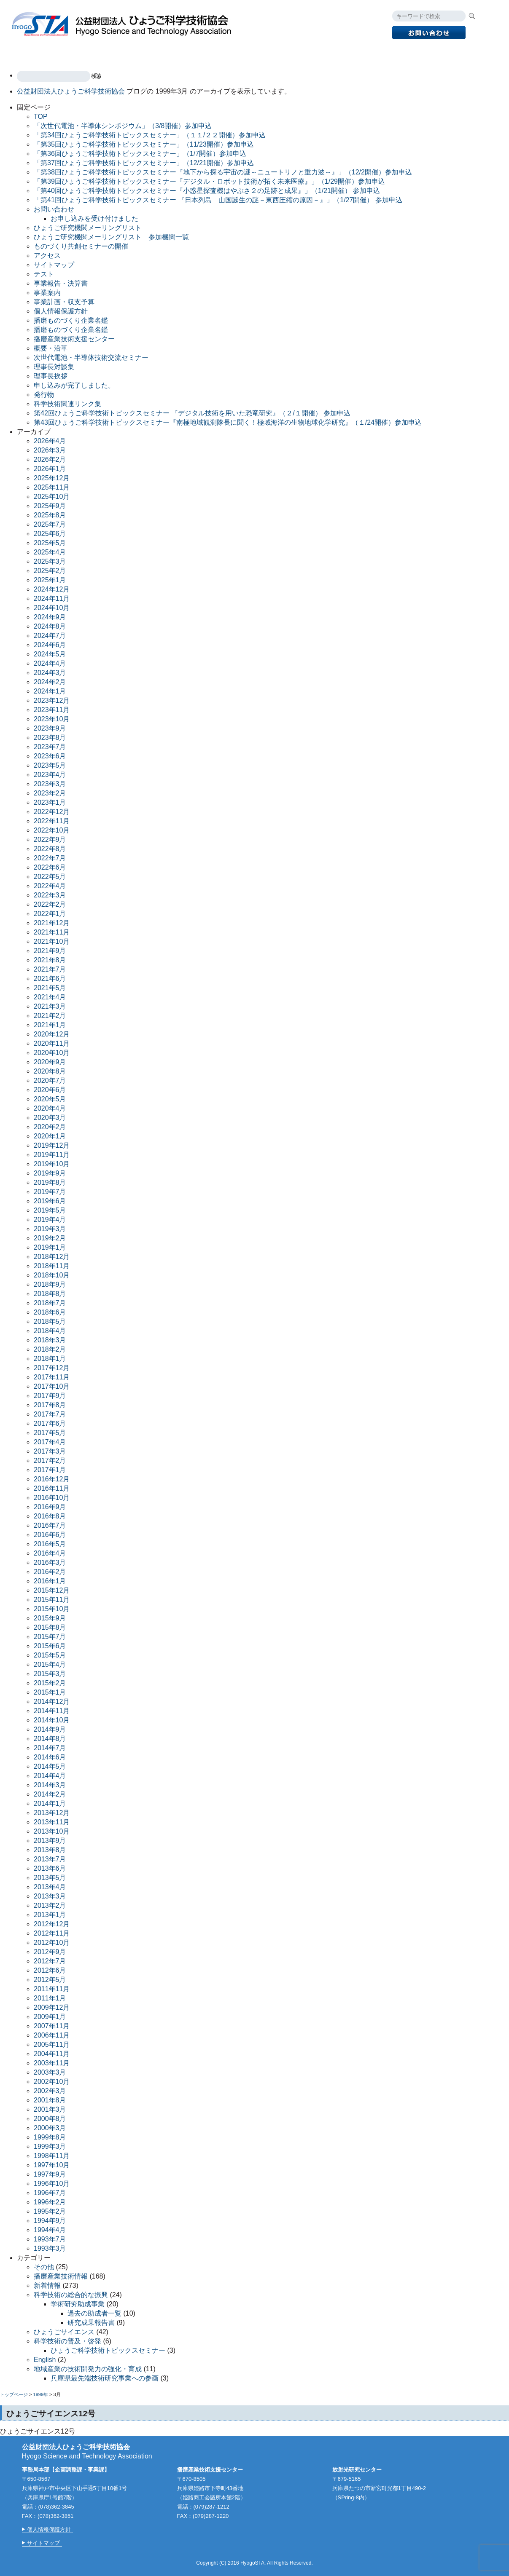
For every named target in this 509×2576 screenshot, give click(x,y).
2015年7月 (50, 1636)
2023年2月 (50, 793)
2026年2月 (50, 459)
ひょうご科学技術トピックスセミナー (108, 2350)
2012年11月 (52, 1933)
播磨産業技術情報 (61, 2276)
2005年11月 (52, 2044)
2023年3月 (50, 783)
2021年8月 (50, 960)
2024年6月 (50, 644)
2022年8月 (50, 848)
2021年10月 (52, 941)
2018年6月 (50, 1312)
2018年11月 (52, 1265)
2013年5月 (50, 1877)
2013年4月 (50, 1886)
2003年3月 (50, 2072)
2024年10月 (52, 607)
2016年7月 (50, 1525)
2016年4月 (50, 1553)
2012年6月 (50, 1970)
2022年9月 (50, 839)
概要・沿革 (50, 348)
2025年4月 (50, 552)
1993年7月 (50, 2239)
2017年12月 (52, 1367)
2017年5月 (50, 1432)
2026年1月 (50, 468)
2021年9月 (50, 950)
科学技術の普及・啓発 (67, 2341)
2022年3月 (50, 895)
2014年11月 (52, 1710)
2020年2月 (50, 1126)
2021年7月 (50, 969)
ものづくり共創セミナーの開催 (81, 246)
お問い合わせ (54, 209)
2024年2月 (50, 682)
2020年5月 (50, 1099)
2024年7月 (50, 635)
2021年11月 (52, 932)
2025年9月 (50, 505)
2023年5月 (50, 765)
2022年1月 (50, 913)
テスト (44, 274)
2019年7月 (50, 1191)
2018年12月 (52, 1256)
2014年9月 (50, 1729)
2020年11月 (52, 1043)
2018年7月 (50, 1303)
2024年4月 (50, 663)
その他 (44, 2267)
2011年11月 (52, 1988)
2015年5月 (50, 1655)
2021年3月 (50, 1006)
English (423, 53)
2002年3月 (50, 2090)
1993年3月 (50, 2248)
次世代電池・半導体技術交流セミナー (91, 357)
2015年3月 (50, 1673)
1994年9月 (50, 2220)
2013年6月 (50, 1868)
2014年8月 (50, 1738)
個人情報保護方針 (61, 311)
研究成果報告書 (91, 2322)
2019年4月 (50, 1219)
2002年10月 (52, 2081)
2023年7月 (50, 746)
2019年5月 (50, 1210)
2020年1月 (50, 1136)
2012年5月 (50, 1979)
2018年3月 (50, 1340)
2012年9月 (50, 1951)
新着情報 (47, 2285)
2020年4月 (50, 1108)
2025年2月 (50, 570)
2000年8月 (50, 2118)
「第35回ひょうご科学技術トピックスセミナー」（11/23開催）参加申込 (144, 144)
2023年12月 (52, 700)
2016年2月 (50, 1571)
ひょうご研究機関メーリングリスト (88, 227)
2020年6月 (50, 1089)
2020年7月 (50, 1080)
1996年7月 (50, 2192)
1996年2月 (50, 2202)
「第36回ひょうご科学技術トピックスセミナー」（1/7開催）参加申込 (140, 153)
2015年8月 (50, 1627)
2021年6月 (50, 978)
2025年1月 (50, 580)
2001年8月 (50, 2100)
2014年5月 (50, 1766)
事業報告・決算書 (61, 283)
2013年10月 (52, 1831)
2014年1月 (50, 1803)
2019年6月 (50, 1201)
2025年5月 (50, 542)
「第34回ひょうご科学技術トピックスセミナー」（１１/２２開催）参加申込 (150, 135)
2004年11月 (52, 2053)
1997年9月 (50, 2174)
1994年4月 (50, 2229)
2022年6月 (50, 867)
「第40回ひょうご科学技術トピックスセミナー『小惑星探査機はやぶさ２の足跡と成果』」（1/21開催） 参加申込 (207, 190)
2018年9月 (50, 1284)
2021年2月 (50, 1015)
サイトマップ (54, 264)
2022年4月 (50, 885)
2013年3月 (50, 1896)
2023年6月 (50, 756)
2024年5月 (50, 654)
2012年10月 (52, 1942)
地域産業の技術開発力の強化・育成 (88, 2368)
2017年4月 (50, 1442)
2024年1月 (50, 691)
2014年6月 (50, 1757)
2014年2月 (50, 1794)
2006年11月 (52, 2035)
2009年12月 (52, 2007)
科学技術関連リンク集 (67, 403)
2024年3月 (50, 672)
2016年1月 (50, 1581)
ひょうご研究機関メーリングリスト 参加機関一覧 (111, 237)
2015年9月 (50, 1618)
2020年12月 (52, 1034)
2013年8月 (50, 1849)
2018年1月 (50, 1358)
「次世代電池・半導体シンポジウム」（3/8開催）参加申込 (123, 125)
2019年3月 (50, 1228)
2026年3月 (50, 450)
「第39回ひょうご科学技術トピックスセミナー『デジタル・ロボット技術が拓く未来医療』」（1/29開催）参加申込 (209, 181)
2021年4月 (50, 997)
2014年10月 (52, 1720)
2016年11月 (52, 1488)
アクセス (380, 53)
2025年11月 (52, 487)
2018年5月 (50, 1321)
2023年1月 (50, 802)
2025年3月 (50, 561)
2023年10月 (52, 719)
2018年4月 (50, 1330)
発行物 (282, 53)
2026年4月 (50, 441)
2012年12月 (52, 1924)
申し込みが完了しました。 (74, 385)
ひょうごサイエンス (64, 2331)
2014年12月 (52, 1701)
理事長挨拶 (50, 376)
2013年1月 (50, 1914)
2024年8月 (50, 626)
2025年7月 (50, 524)
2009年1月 (50, 2016)
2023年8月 (50, 737)
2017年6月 (50, 1423)
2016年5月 (50, 1544)
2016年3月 (50, 1562)
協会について (330, 53)
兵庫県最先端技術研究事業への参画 (105, 2378)
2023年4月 (50, 774)
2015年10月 (52, 1608)
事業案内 (64, 53)
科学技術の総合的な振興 (71, 2294)
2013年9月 (50, 1840)
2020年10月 (52, 1052)
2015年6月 (50, 1645)
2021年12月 (52, 923)
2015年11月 (52, 1599)
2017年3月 (50, 1451)
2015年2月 (50, 1683)
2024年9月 (50, 617)
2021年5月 (50, 987)
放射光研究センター (224, 53)
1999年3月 (50, 2146)
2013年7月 (50, 1859)
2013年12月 (52, 1812)
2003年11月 (52, 2063)
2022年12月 (52, 811)
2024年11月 (52, 598)
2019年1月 (50, 1247)
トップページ (14, 2394)
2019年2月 (50, 1238)
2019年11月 (52, 1154)
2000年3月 (50, 2127)
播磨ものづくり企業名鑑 (71, 320)
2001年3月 (50, 2109)
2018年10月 (52, 1275)
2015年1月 (50, 1692)
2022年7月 (50, 858)
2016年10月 (52, 1497)
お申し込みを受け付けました (94, 218)
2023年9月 (50, 728)
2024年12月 (52, 589)
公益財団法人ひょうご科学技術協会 (126, 22)
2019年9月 (50, 1173)
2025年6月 (50, 533)
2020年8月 (50, 1071)
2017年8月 (50, 1404)
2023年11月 (52, 709)
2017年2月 (50, 1460)
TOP (28, 53)
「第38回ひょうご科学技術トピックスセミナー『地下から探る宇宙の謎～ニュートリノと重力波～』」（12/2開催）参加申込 (223, 172)
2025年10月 (52, 496)
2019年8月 (50, 1182)
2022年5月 (50, 876)
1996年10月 (52, 2183)
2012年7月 (50, 1961)
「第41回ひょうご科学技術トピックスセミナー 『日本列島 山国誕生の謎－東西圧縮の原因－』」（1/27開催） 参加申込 (218, 200)
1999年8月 (50, 2137)
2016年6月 (50, 1534)
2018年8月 (50, 1293)
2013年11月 (52, 1822)
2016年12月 (52, 1479)
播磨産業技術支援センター (136, 53)
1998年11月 (52, 2155)
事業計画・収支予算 (64, 301)
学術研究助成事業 (78, 2304)
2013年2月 (50, 1905)
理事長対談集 (54, 366)
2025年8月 (50, 515)
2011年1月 (50, 1998)
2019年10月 (52, 1164)
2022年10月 (52, 830)
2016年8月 (50, 1516)
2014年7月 (50, 1747)
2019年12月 (52, 1145)
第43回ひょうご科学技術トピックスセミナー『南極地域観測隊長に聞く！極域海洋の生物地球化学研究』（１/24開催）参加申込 (228, 422)
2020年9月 (50, 1062)
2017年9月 (50, 1395)
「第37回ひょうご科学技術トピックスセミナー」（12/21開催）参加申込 (144, 162)
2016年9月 (50, 1506)
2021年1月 (50, 1024)
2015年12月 (52, 1590)
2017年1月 (50, 1469)
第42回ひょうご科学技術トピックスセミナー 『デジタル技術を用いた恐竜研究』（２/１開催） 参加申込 (192, 413)
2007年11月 (52, 2026)
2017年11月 (52, 1377)
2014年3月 (50, 1785)
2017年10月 (52, 1386)
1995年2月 (50, 2211)
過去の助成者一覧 (94, 2313)
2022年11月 (52, 821)
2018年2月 (50, 1349)
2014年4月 (50, 1775)
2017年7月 (50, 1414)
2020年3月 (50, 1117)
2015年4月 (50, 1664)
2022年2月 (50, 904)
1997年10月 (52, 2165)
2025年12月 (52, 478)
